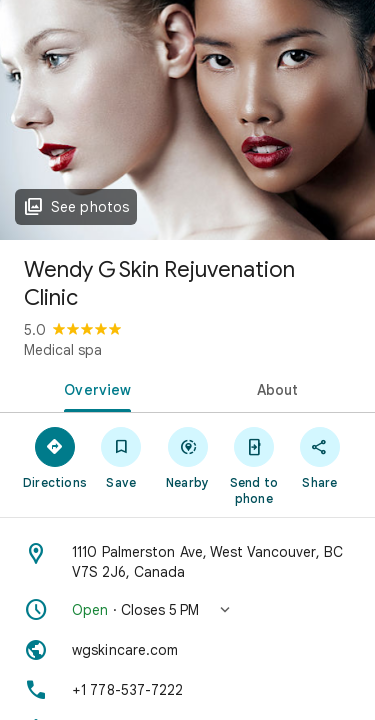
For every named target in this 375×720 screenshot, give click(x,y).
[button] (187, 610)
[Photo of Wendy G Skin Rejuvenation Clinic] (187, 120)
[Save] (121, 457)
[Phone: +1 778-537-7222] (187, 690)
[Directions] (55, 457)
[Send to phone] (254, 465)
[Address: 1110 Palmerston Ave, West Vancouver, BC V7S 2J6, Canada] (187, 562)
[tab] (94, 388)
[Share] (320, 457)
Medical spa (63, 350)
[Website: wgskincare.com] (187, 650)
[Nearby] (187, 457)
